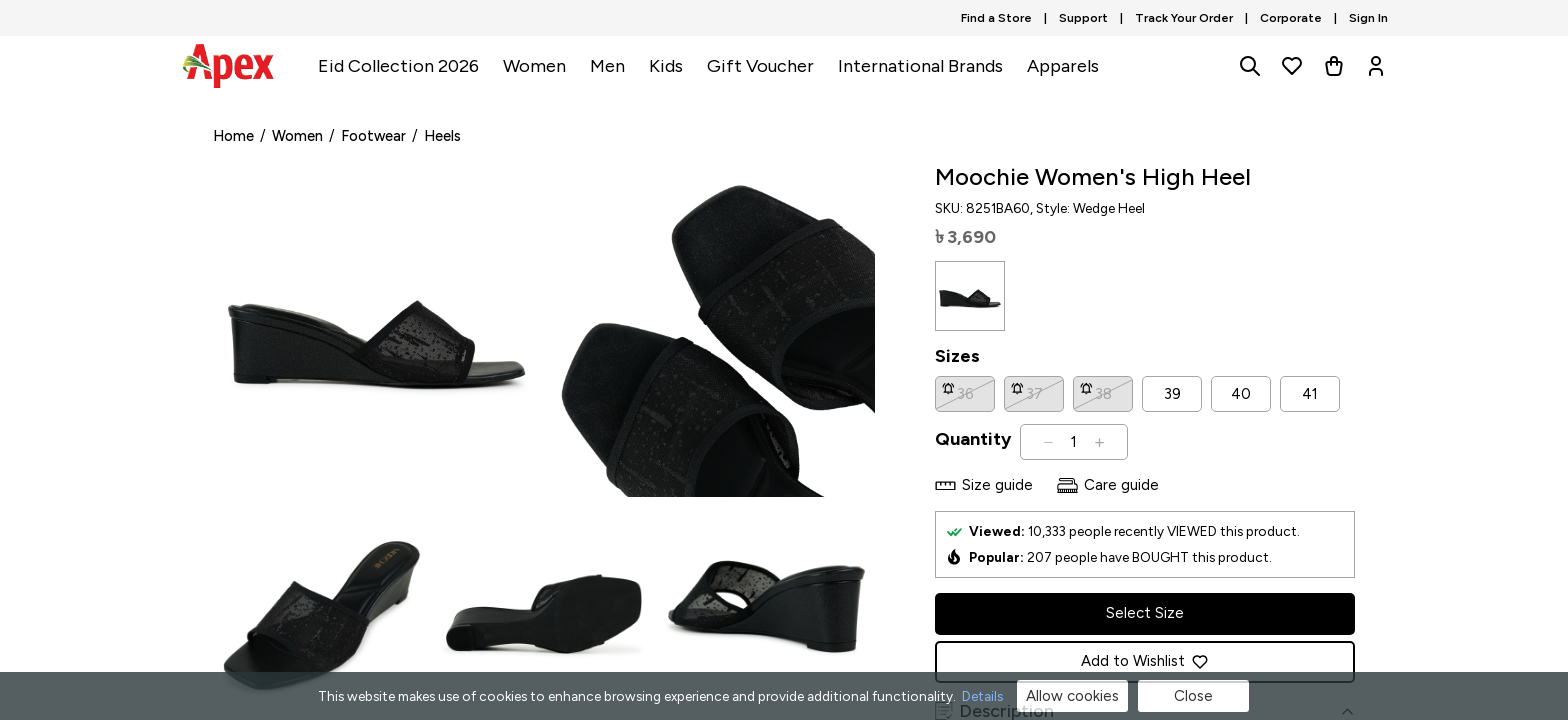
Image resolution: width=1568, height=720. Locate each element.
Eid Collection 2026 (398, 66)
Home (233, 136)
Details (982, 696)
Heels (442, 136)
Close (1193, 696)
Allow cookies (1072, 696)
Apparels (1063, 66)
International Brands (920, 66)
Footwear (373, 136)
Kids (666, 66)
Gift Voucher (760, 66)
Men (607, 66)
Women (534, 66)
